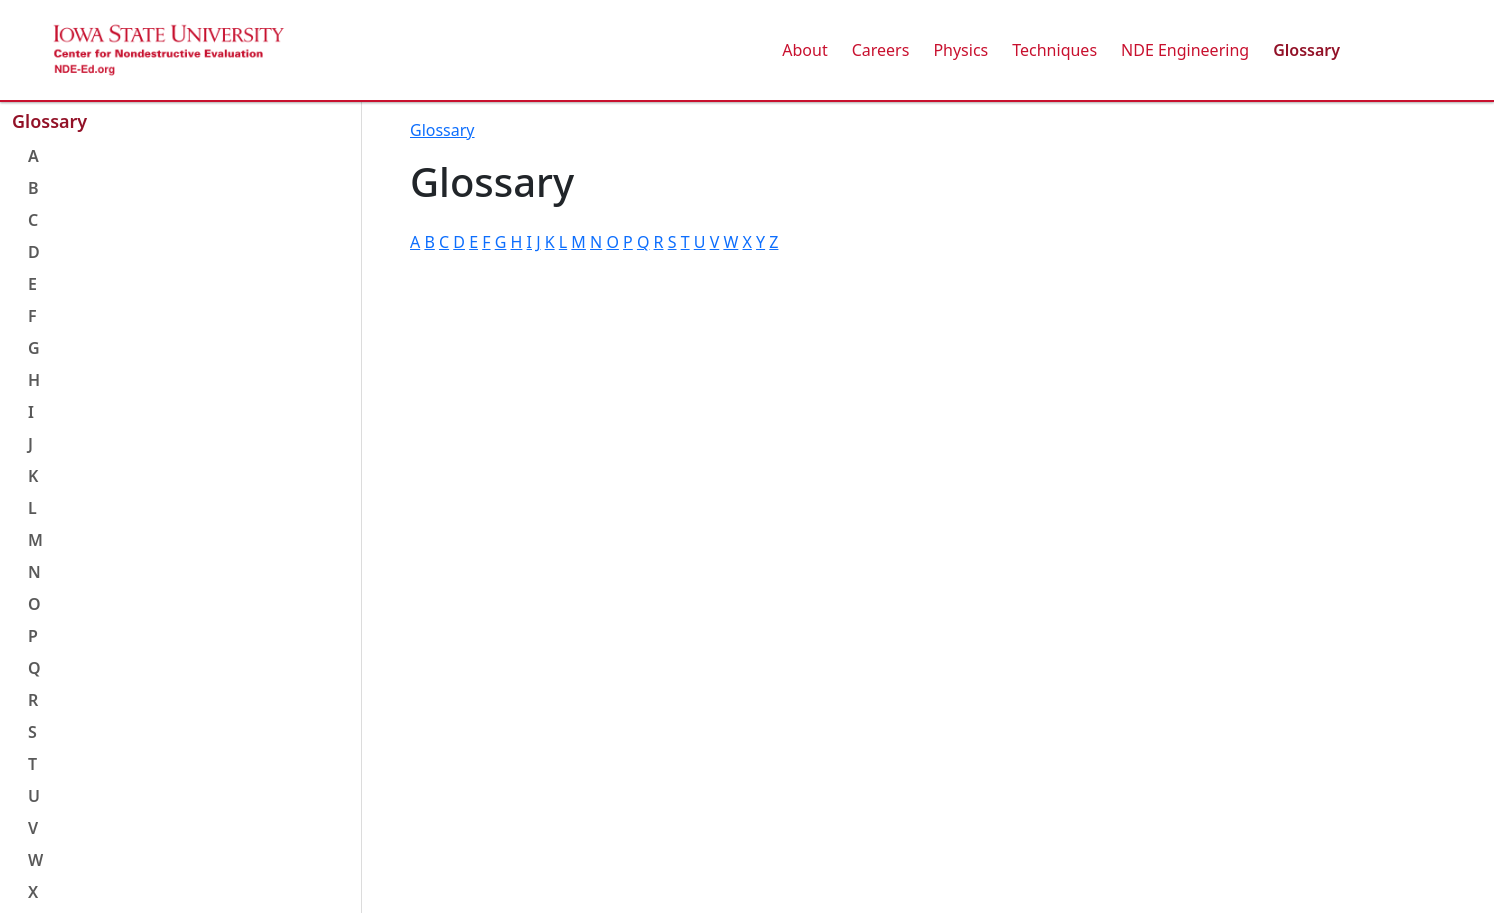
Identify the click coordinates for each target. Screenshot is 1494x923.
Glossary (1306, 50)
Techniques (1054, 50)
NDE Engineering (1185, 50)
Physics (960, 50)
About (804, 50)
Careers (881, 50)
